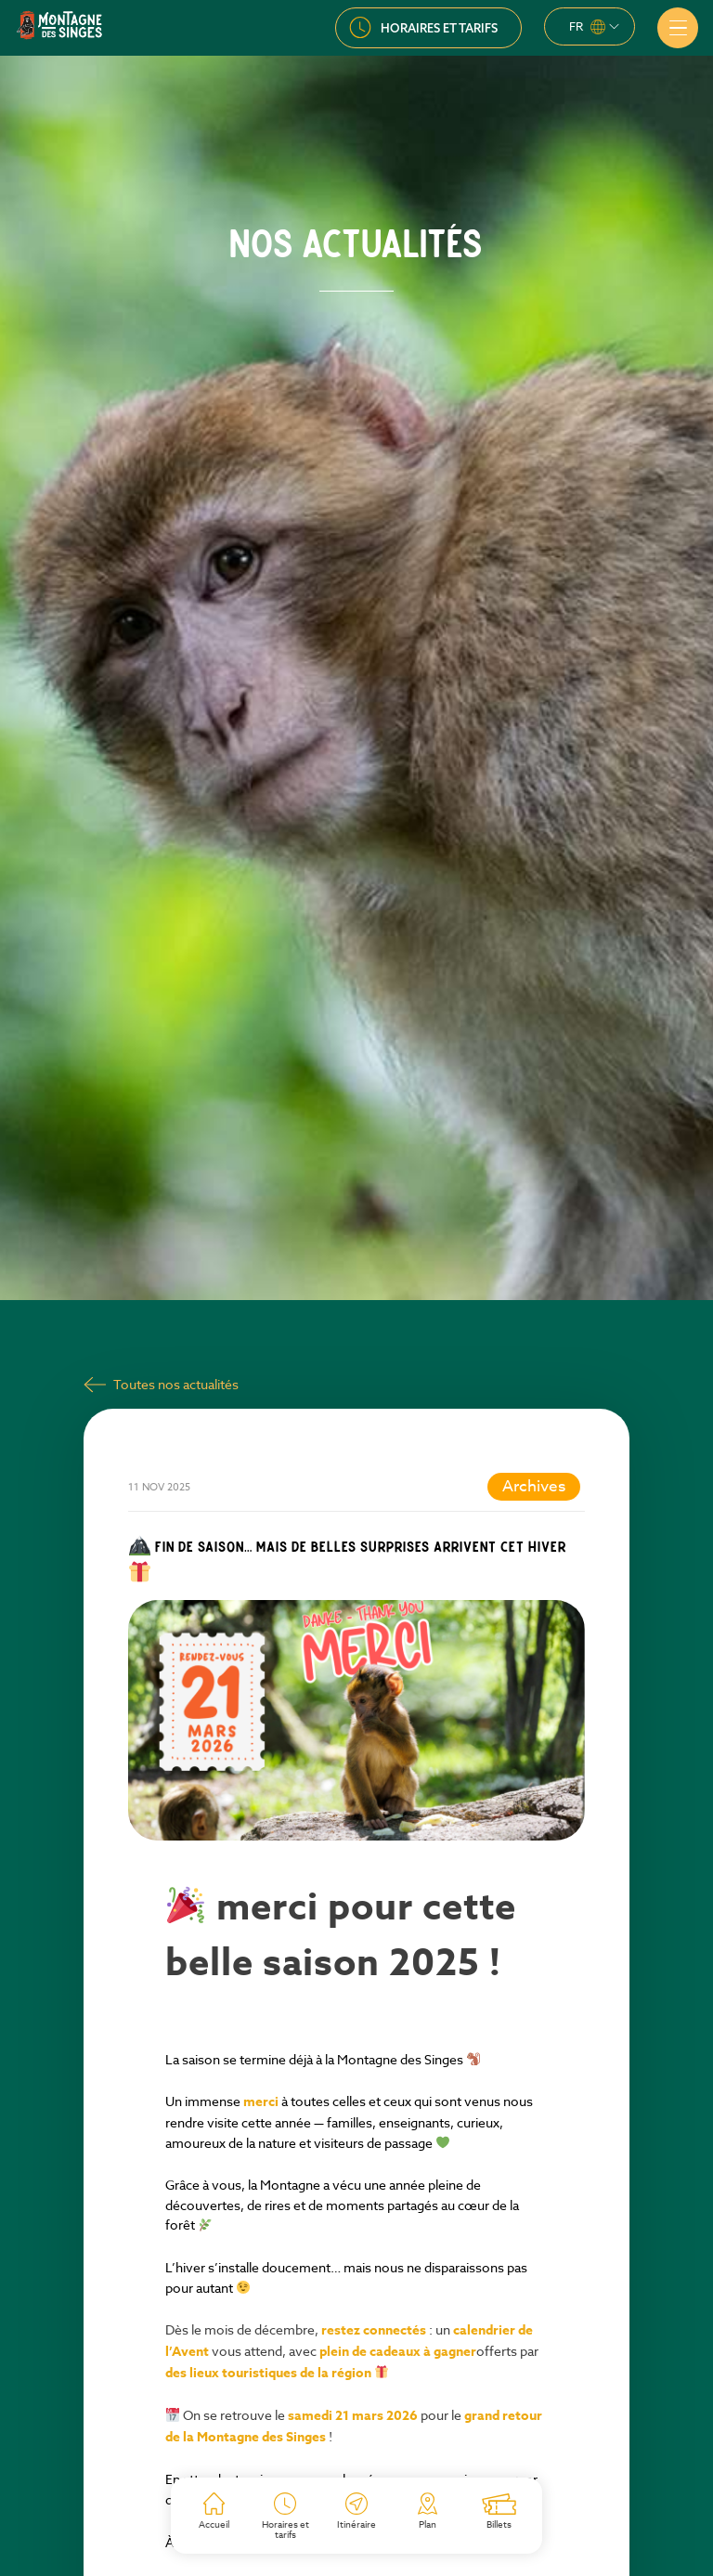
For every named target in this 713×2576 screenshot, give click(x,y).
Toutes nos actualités (176, 1208)
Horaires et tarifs (439, 27)
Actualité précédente (174, 2518)
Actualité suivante (547, 2518)
